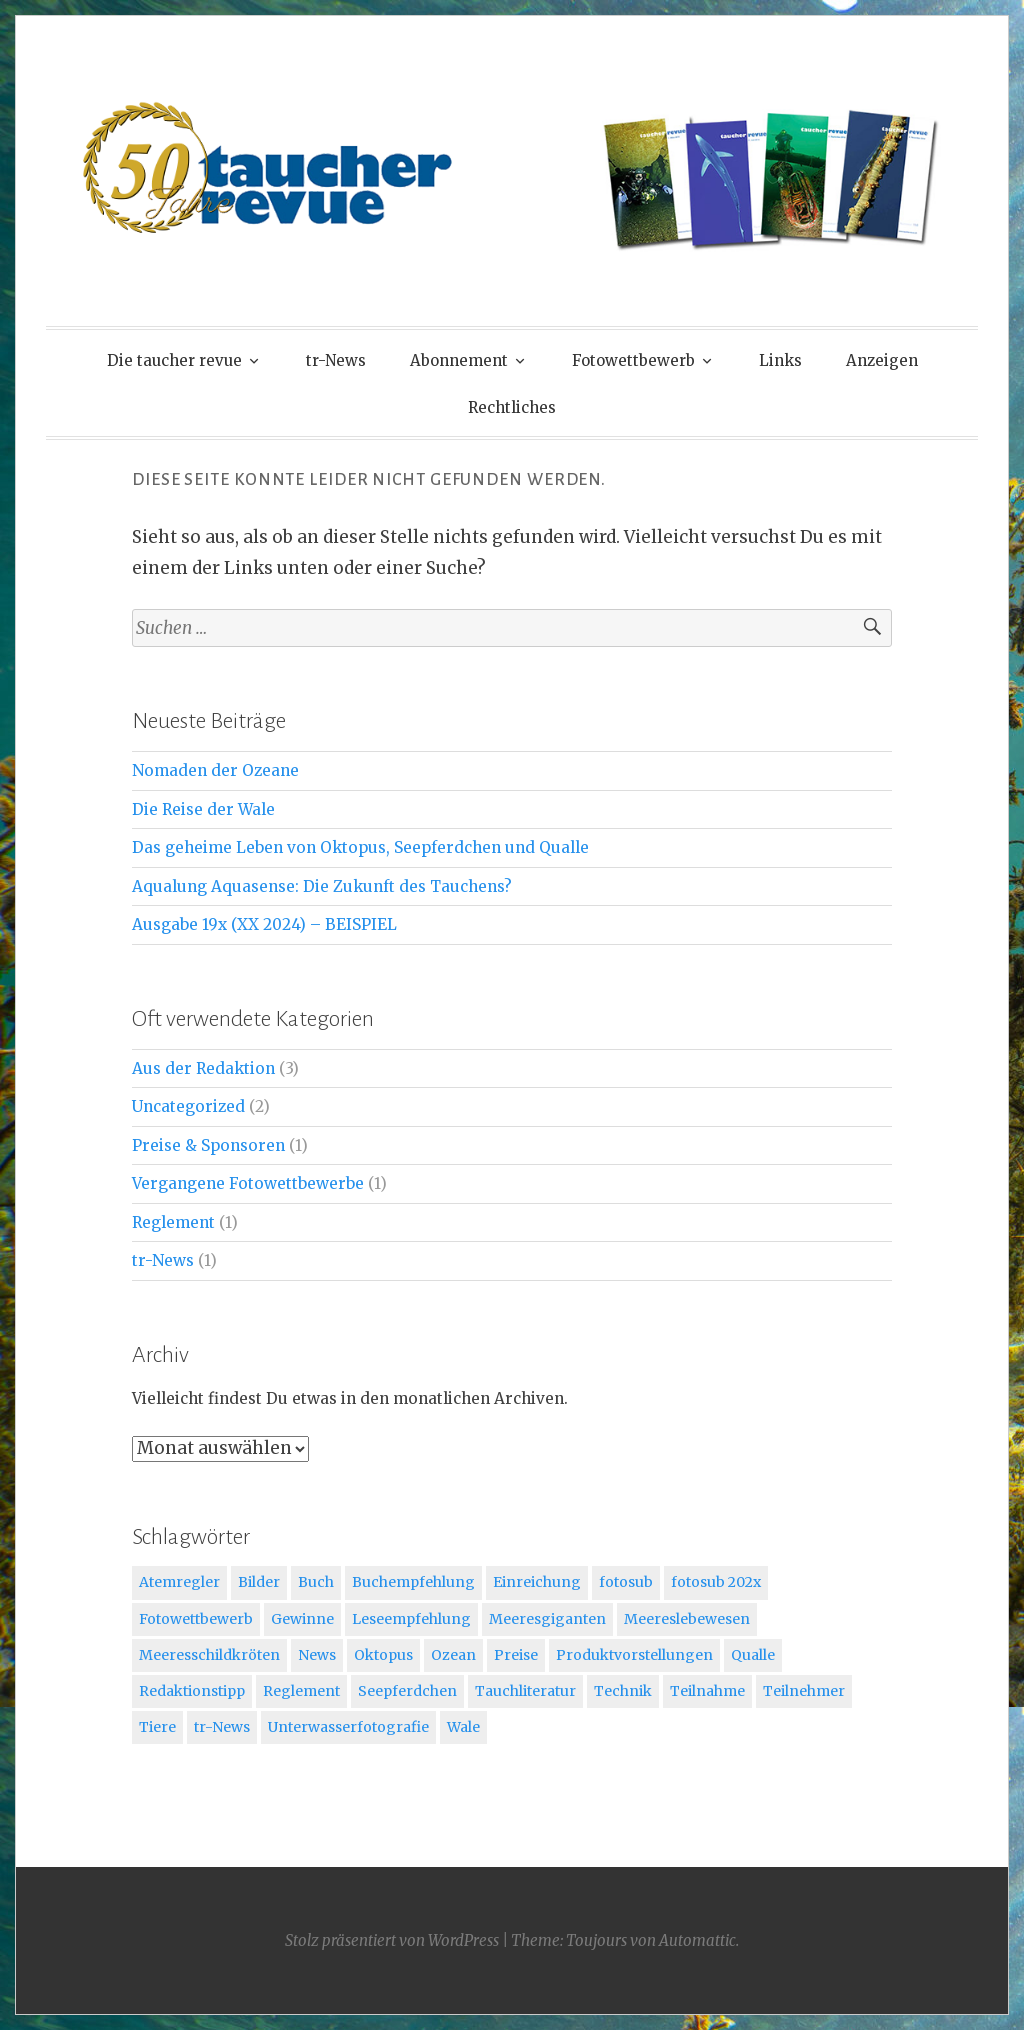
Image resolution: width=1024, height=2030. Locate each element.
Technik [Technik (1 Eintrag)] (623, 1691)
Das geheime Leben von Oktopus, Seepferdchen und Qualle (360, 847)
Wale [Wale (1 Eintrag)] (463, 1727)
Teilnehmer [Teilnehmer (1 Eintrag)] (804, 1691)
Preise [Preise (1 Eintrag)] (516, 1655)
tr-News (336, 360)
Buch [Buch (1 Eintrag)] (316, 1582)
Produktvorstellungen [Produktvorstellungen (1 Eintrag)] (634, 1655)
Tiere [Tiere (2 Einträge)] (157, 1727)
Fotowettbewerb (633, 360)
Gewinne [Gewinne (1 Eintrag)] (302, 1619)
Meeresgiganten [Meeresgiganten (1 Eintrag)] (547, 1619)
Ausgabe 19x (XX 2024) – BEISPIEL (264, 924)
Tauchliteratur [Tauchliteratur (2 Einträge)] (525, 1691)
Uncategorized (188, 1106)
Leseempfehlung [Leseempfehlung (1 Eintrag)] (411, 1619)
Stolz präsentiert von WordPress (392, 1940)
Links (780, 360)
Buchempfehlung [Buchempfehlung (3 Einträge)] (413, 1582)
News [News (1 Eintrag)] (317, 1655)
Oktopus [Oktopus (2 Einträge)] (383, 1655)
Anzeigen (882, 360)
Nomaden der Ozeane (215, 770)
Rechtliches (512, 407)
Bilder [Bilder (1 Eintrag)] (259, 1582)
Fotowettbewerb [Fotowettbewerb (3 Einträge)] (196, 1619)
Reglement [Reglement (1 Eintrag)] (301, 1691)
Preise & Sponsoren (208, 1145)
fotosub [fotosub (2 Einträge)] (626, 1582)
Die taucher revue (174, 360)
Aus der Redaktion (203, 1068)
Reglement (173, 1222)
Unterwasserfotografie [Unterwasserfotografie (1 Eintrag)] (348, 1727)
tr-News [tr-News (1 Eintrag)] (222, 1727)
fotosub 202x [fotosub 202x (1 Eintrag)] (716, 1582)
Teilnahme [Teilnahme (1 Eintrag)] (707, 1691)
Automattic (697, 1940)
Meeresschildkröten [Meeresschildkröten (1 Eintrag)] (209, 1655)
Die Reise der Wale (203, 809)
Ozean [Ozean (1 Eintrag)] (453, 1655)
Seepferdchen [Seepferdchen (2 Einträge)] (407, 1691)
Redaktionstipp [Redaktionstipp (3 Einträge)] (192, 1691)
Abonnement (459, 360)
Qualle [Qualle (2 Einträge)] (753, 1655)
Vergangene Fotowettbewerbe (248, 1183)
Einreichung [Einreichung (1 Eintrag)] (537, 1582)
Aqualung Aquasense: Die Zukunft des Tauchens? (322, 886)
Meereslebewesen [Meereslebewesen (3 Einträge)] (687, 1619)
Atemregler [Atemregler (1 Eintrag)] (179, 1582)
